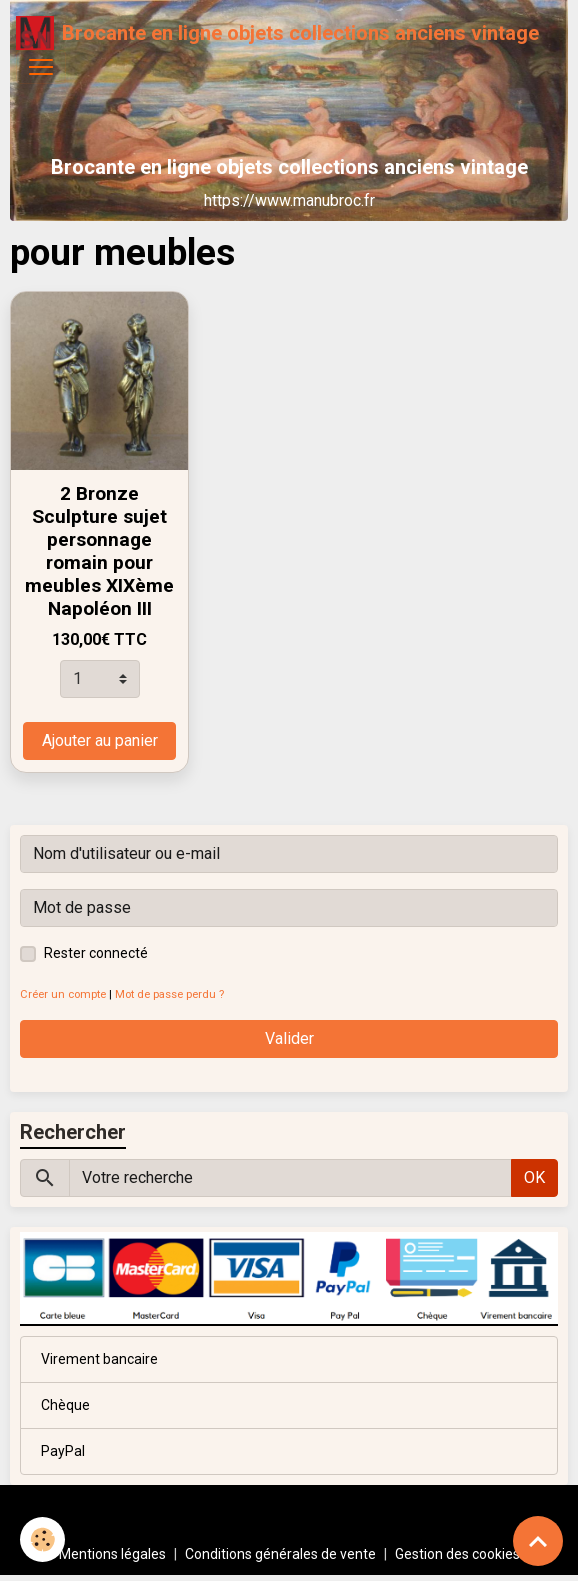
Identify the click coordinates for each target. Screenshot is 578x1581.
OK (534, 1177)
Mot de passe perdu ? (169, 994)
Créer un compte (63, 994)
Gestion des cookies (457, 1554)
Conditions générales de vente (280, 1554)
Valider (289, 1038)
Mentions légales (112, 1554)
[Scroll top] (538, 1541)
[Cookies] (42, 1539)
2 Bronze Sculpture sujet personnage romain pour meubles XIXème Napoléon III (99, 551)
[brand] (277, 33)
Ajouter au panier (100, 740)
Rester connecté (96, 953)
